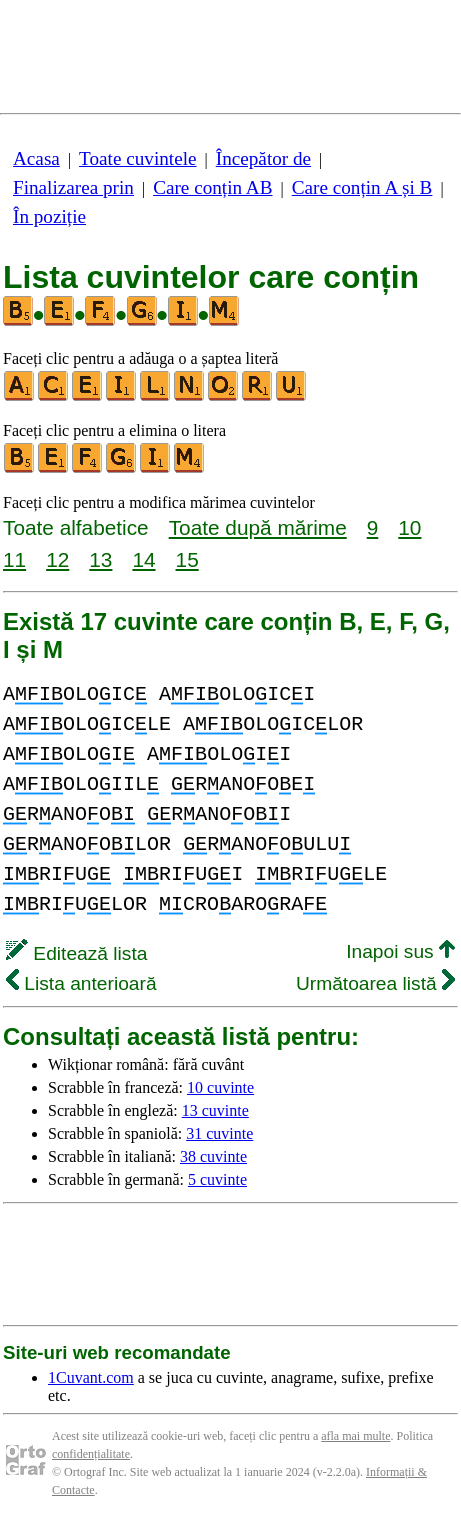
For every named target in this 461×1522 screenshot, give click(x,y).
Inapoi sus (400, 951)
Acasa (36, 158)
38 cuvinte (213, 1156)
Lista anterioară (81, 983)
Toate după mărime (258, 527)
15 (187, 559)
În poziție (49, 216)
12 (57, 559)
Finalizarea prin (73, 187)
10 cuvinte (220, 1087)
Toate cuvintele (137, 158)
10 (409, 527)
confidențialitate (91, 1454)
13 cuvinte (215, 1110)
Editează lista (76, 953)
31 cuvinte (219, 1133)
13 (100, 559)
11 (14, 559)
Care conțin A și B (362, 187)
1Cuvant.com (91, 1377)
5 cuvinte (217, 1179)
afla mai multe (355, 1436)
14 (143, 559)
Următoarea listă (375, 983)
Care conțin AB (212, 187)
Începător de (263, 158)
